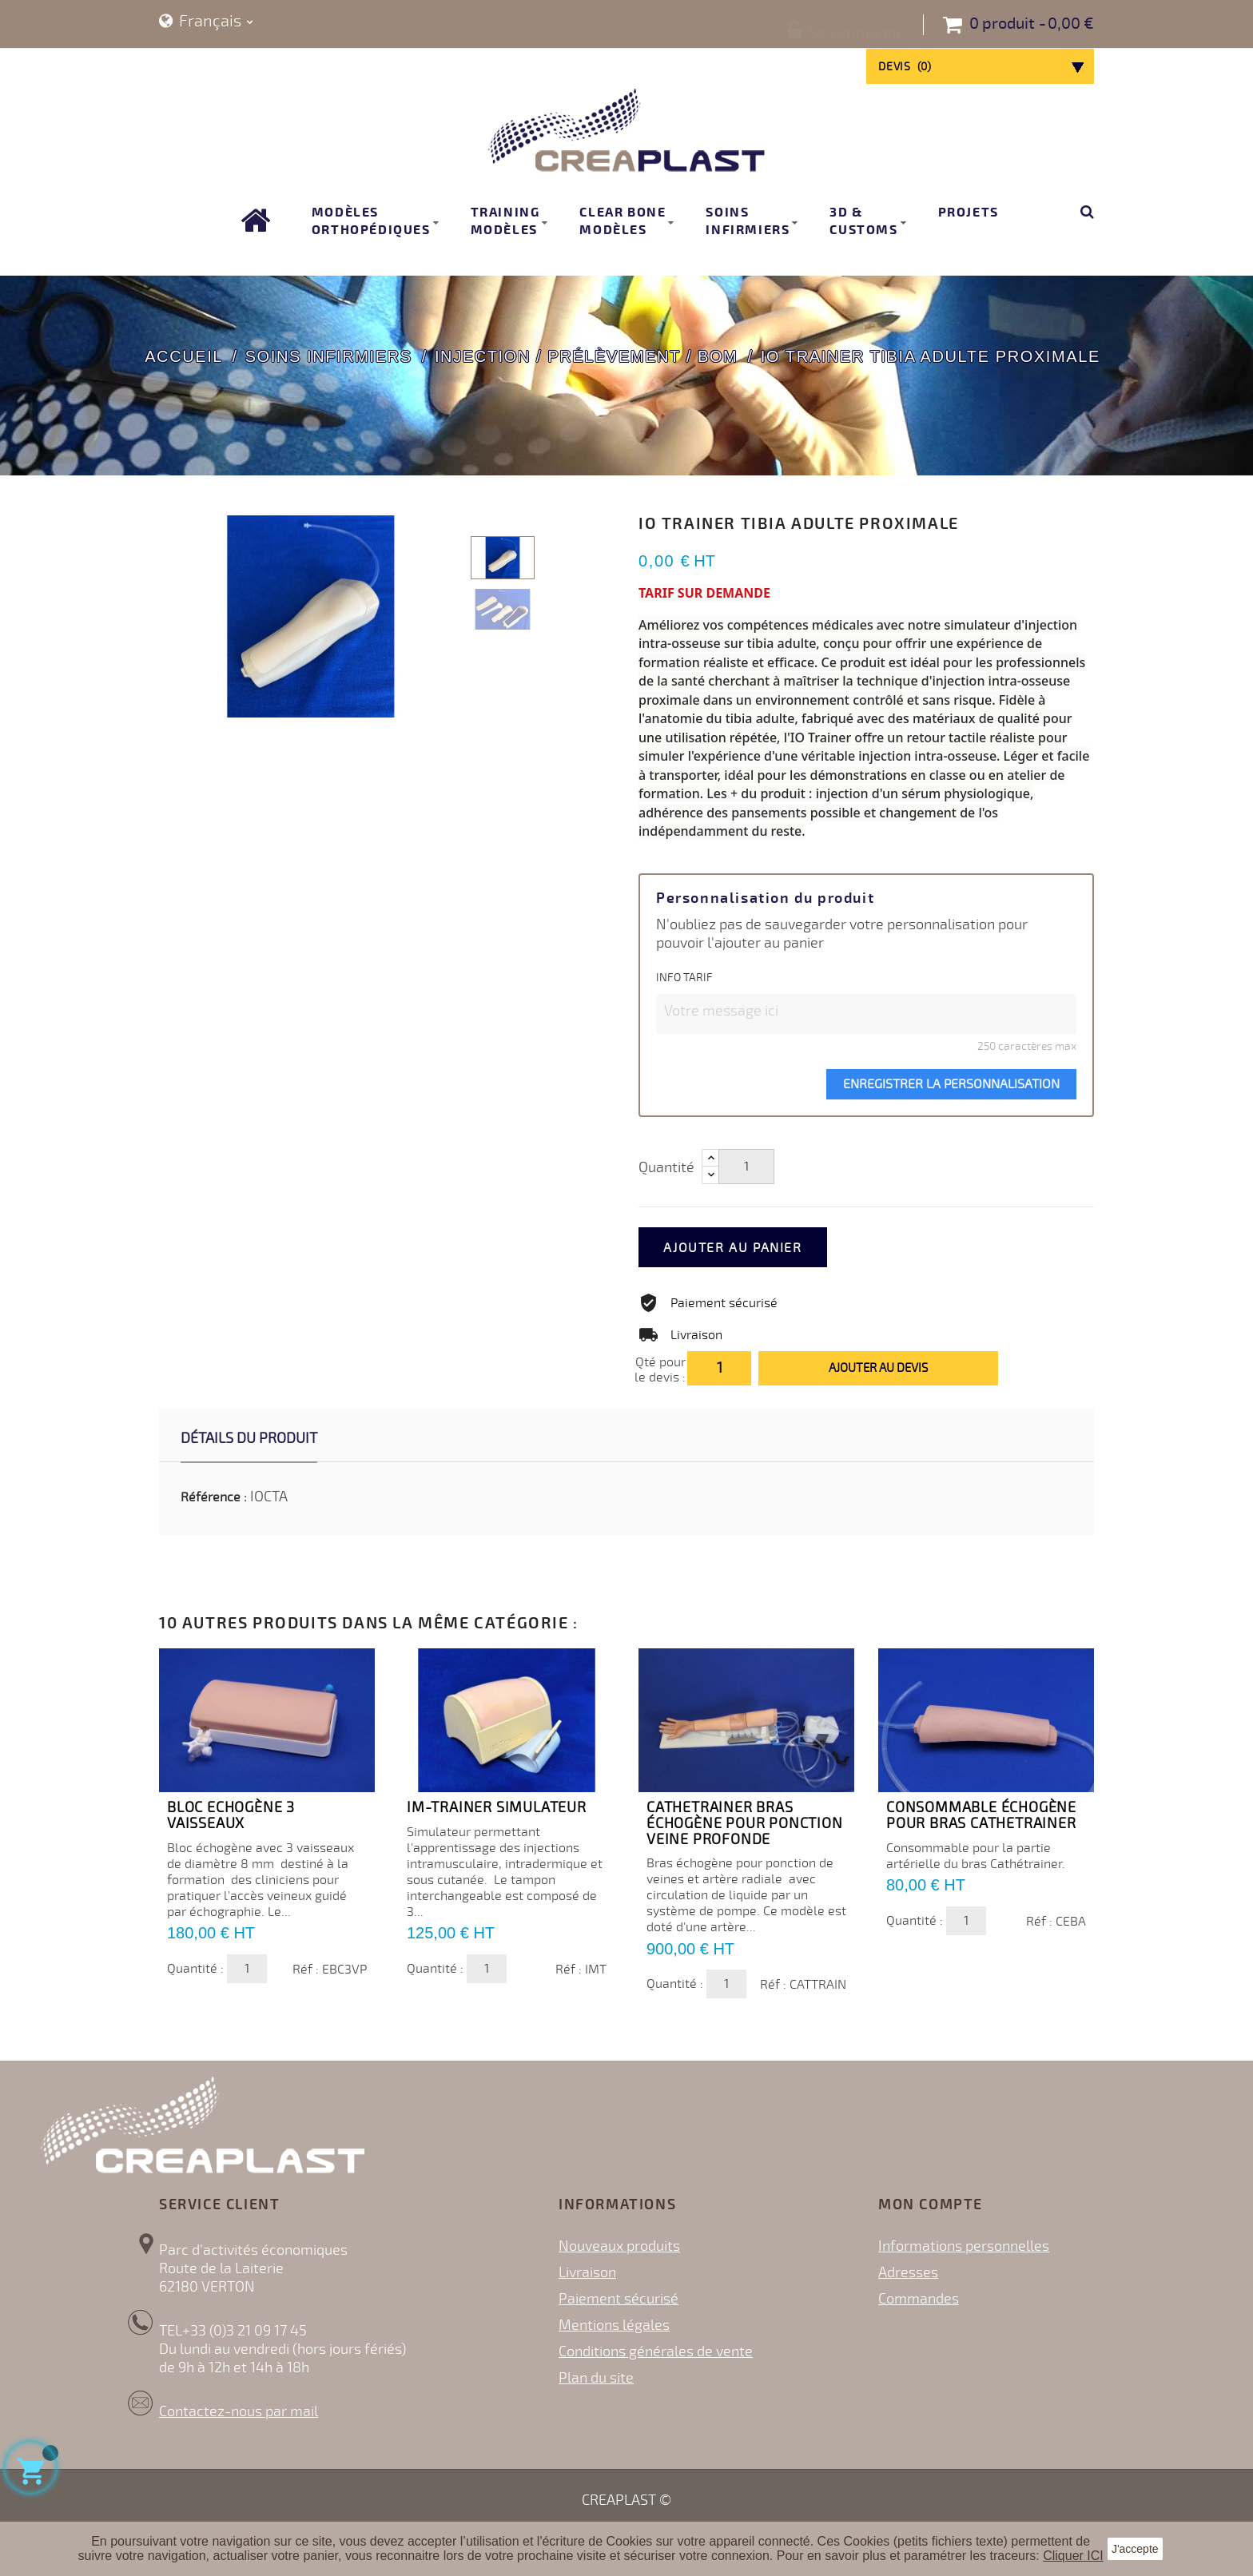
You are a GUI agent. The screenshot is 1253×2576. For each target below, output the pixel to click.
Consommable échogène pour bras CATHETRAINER (981, 1815)
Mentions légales (614, 2325)
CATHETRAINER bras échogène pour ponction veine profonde (744, 1823)
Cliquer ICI (1073, 2555)
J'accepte (1135, 2548)
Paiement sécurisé (618, 2299)
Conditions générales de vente (656, 2351)
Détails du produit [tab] (249, 1438)
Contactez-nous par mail (238, 2411)
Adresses (908, 2272)
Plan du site (596, 2378)
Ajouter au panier (751, 1248)
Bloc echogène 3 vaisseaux (231, 1815)
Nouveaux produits (619, 2246)
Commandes (918, 2299)
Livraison (587, 2272)
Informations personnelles (963, 2246)
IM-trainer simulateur (497, 1807)
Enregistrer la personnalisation (951, 1084)
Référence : (214, 1497)
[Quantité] (746, 1166)
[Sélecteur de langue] (206, 22)
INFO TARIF (684, 977)
